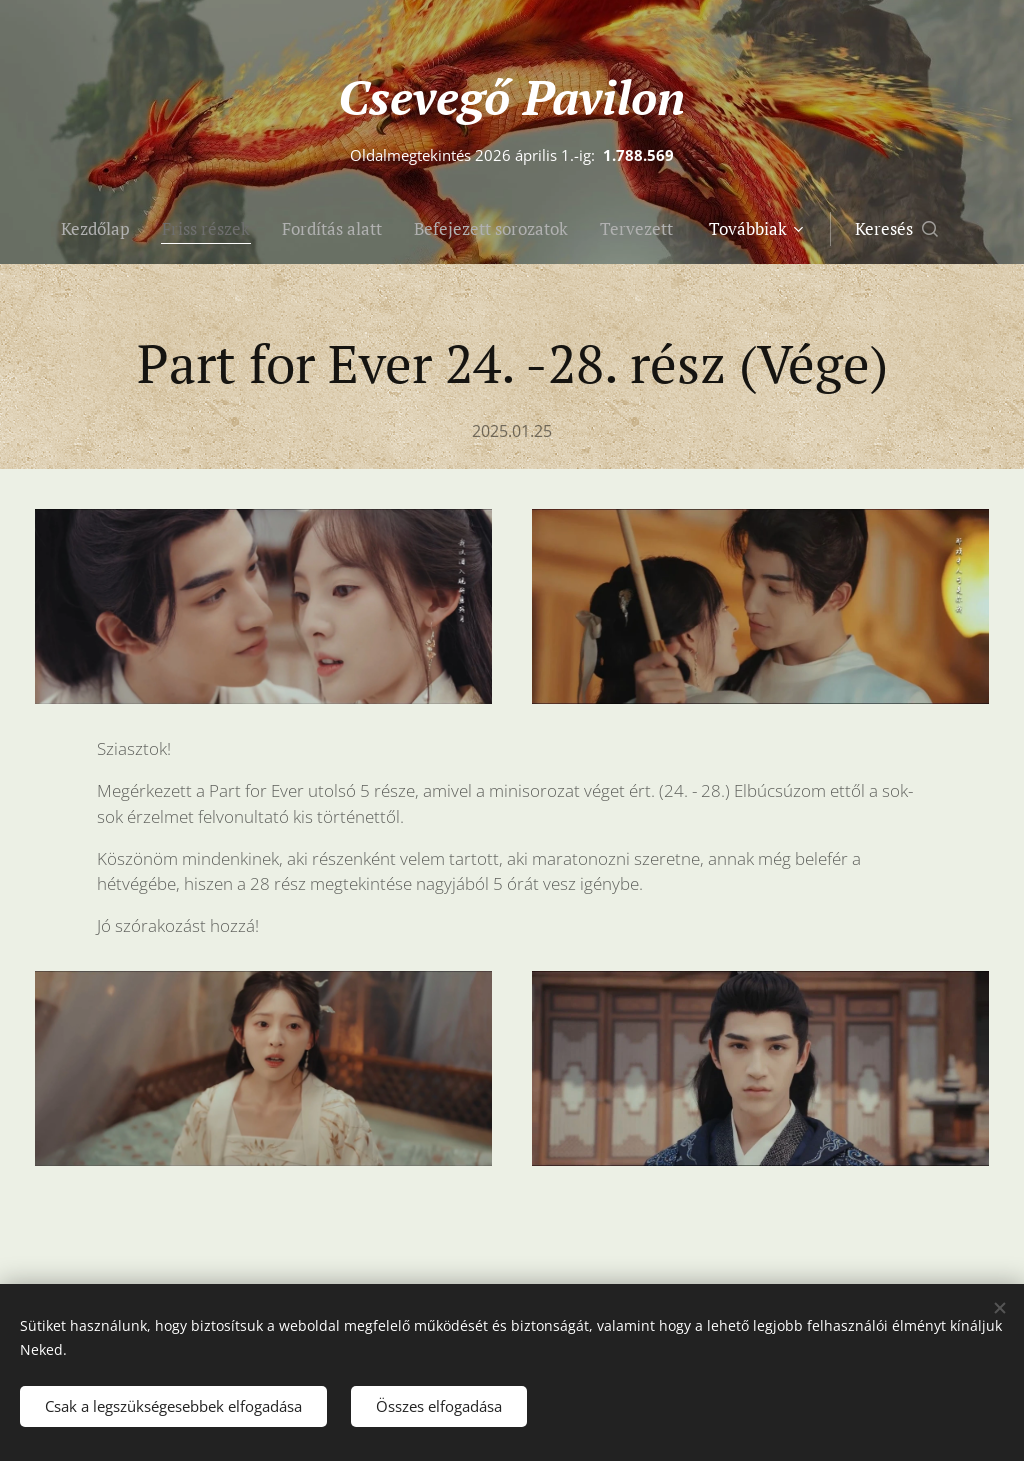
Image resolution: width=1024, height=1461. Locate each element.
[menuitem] (95, 229)
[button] (937, 229)
